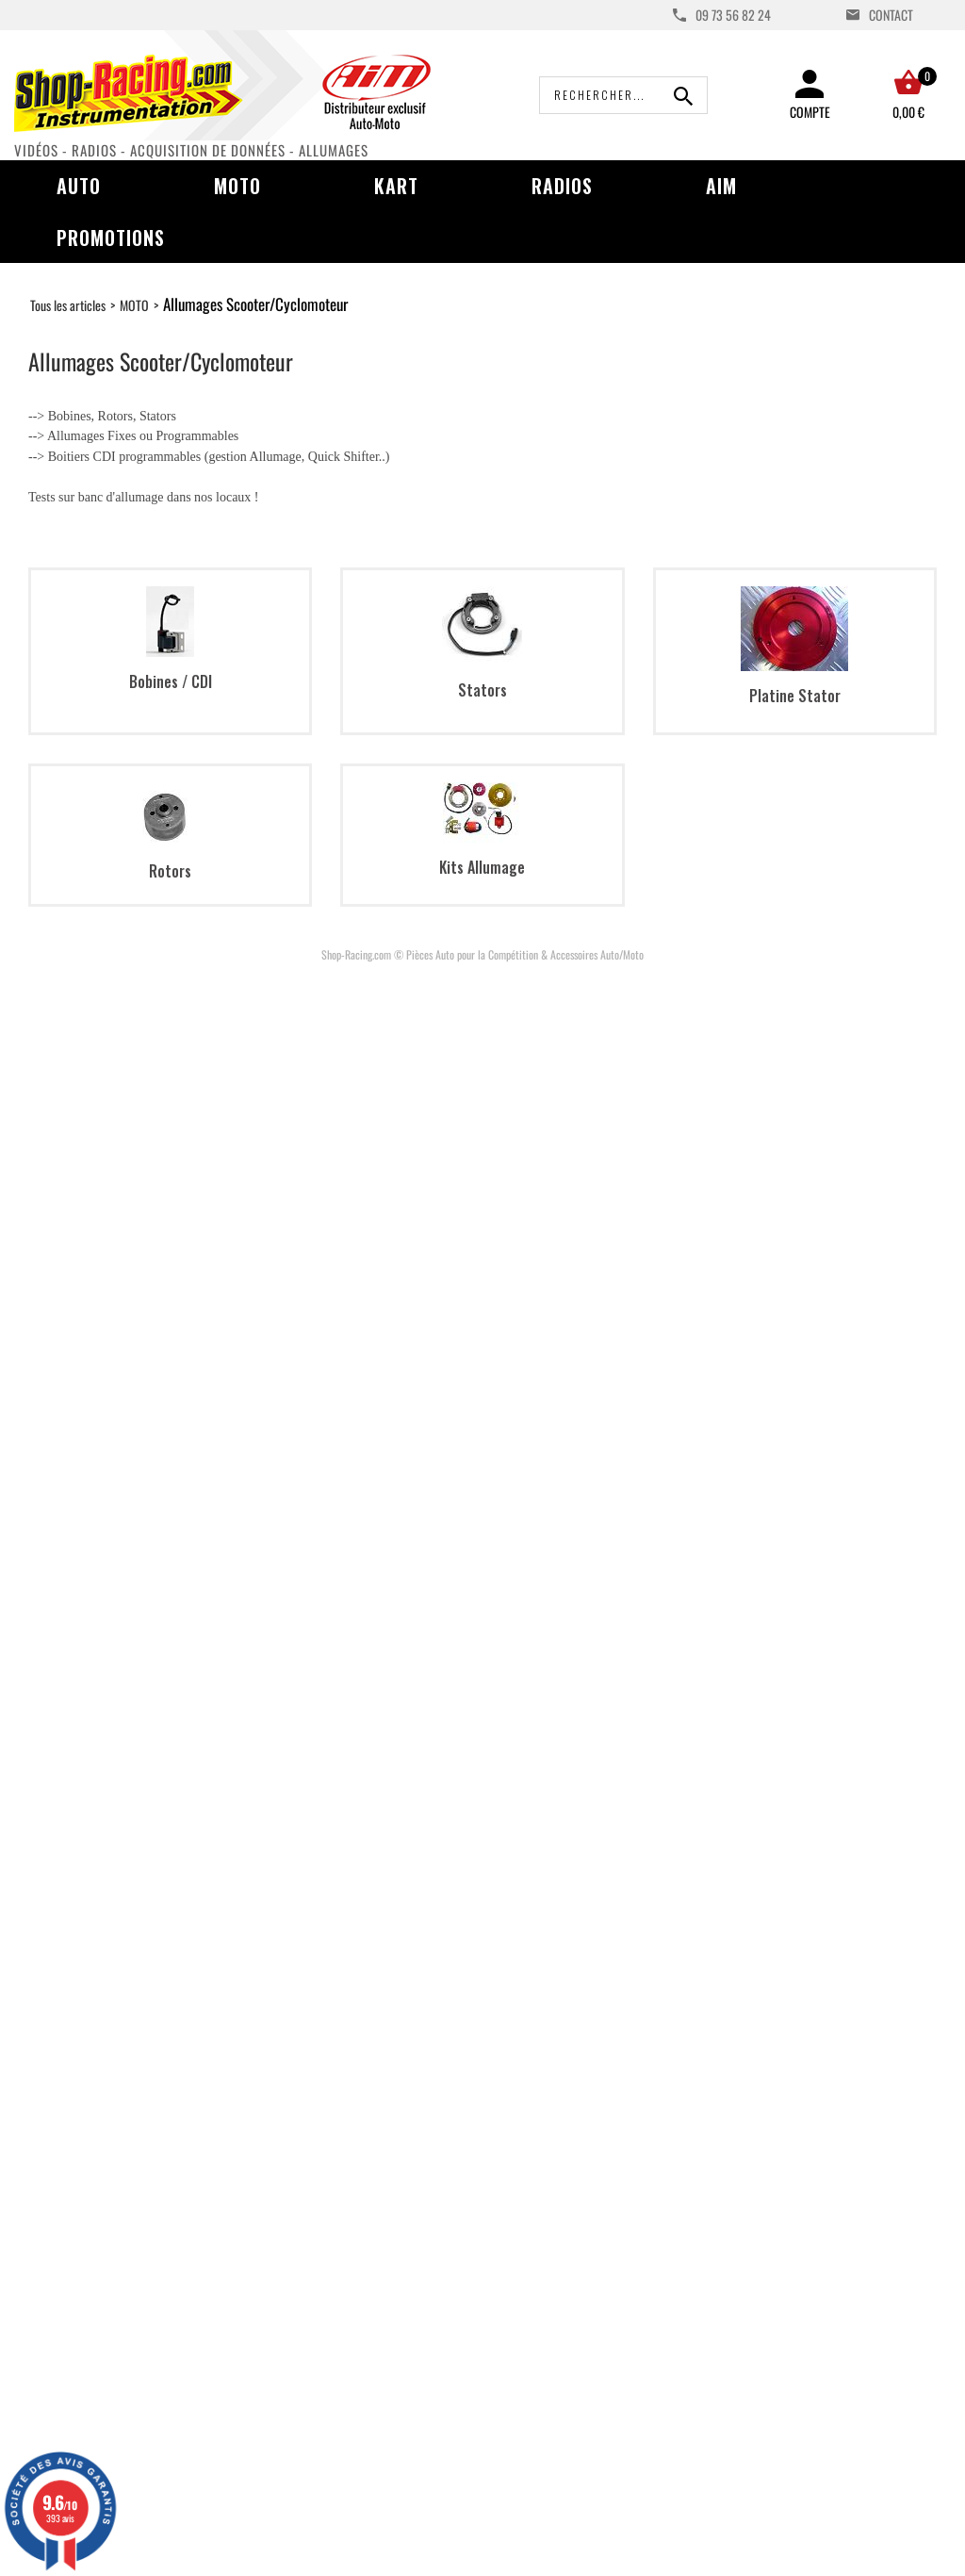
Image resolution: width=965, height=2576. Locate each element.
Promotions (111, 237)
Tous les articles (68, 305)
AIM (721, 186)
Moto (237, 186)
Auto (79, 186)
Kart (396, 186)
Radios (562, 186)
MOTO (134, 305)
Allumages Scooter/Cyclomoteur (255, 304)
